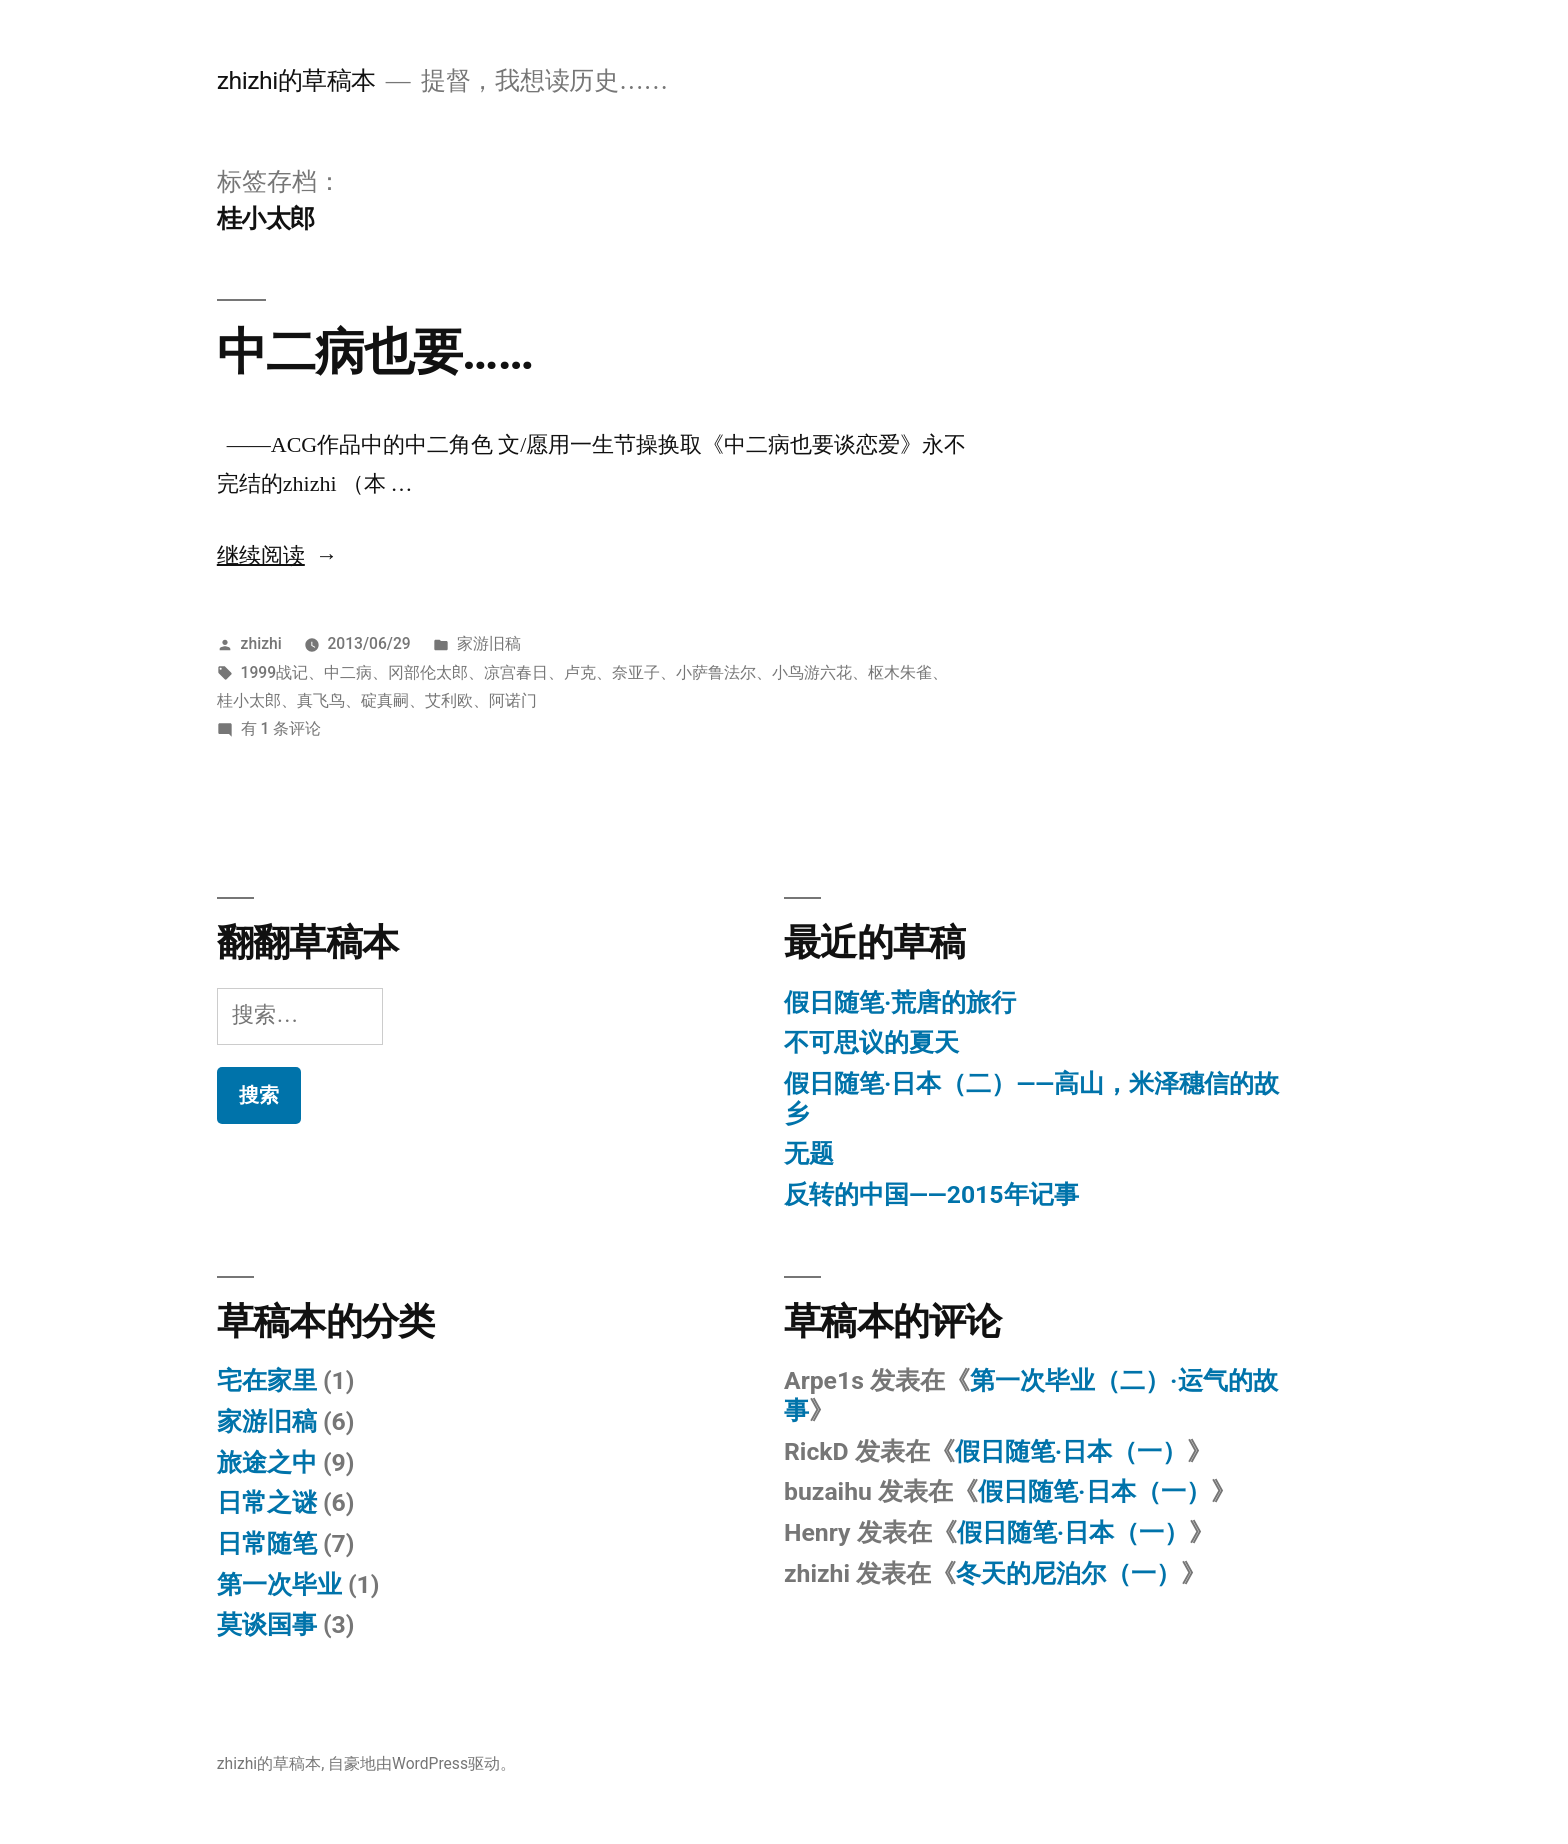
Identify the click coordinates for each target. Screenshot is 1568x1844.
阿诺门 (513, 700)
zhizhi (261, 643)
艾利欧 (449, 700)
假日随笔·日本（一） (1071, 1451)
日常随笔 (267, 1543)
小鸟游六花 (812, 672)
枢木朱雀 (900, 672)
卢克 (580, 672)
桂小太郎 (249, 700)
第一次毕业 (279, 1584)
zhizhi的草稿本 (296, 80)
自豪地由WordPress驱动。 (422, 1763)
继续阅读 (277, 556)
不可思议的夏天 (871, 1042)
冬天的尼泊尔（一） (1068, 1573)
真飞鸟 (321, 700)
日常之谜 (267, 1502)
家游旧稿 (489, 643)
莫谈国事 (267, 1624)
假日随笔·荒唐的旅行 (900, 1002)
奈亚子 (636, 672)
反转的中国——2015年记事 (931, 1194)
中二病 (348, 672)
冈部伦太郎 (428, 672)
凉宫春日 (516, 672)
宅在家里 (267, 1380)
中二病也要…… (375, 352)
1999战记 (275, 672)
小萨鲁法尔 (716, 672)
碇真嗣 (385, 700)
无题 (809, 1153)
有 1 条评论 (281, 728)
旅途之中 (267, 1462)
